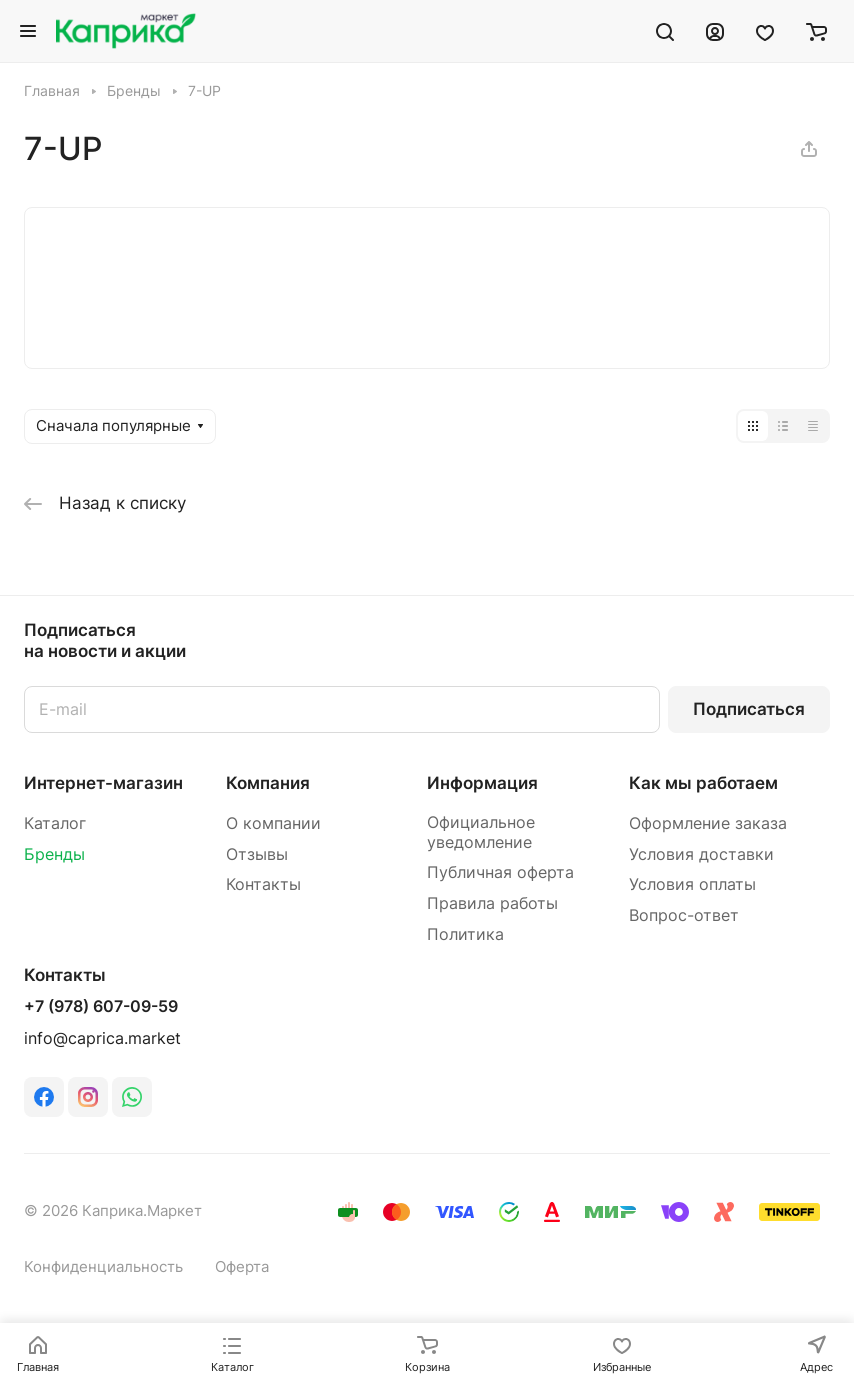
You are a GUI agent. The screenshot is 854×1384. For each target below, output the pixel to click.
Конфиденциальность (103, 1267)
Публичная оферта (500, 872)
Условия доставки (701, 854)
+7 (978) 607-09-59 (101, 1007)
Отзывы (257, 854)
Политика (465, 934)
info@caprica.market (102, 1038)
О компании (273, 823)
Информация (482, 783)
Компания (268, 783)
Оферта (242, 1267)
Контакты (263, 884)
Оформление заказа (708, 823)
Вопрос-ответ (684, 915)
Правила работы (492, 903)
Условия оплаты (692, 884)
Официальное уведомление (481, 832)
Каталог (55, 823)
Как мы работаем (703, 783)
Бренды (54, 854)
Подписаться (749, 709)
